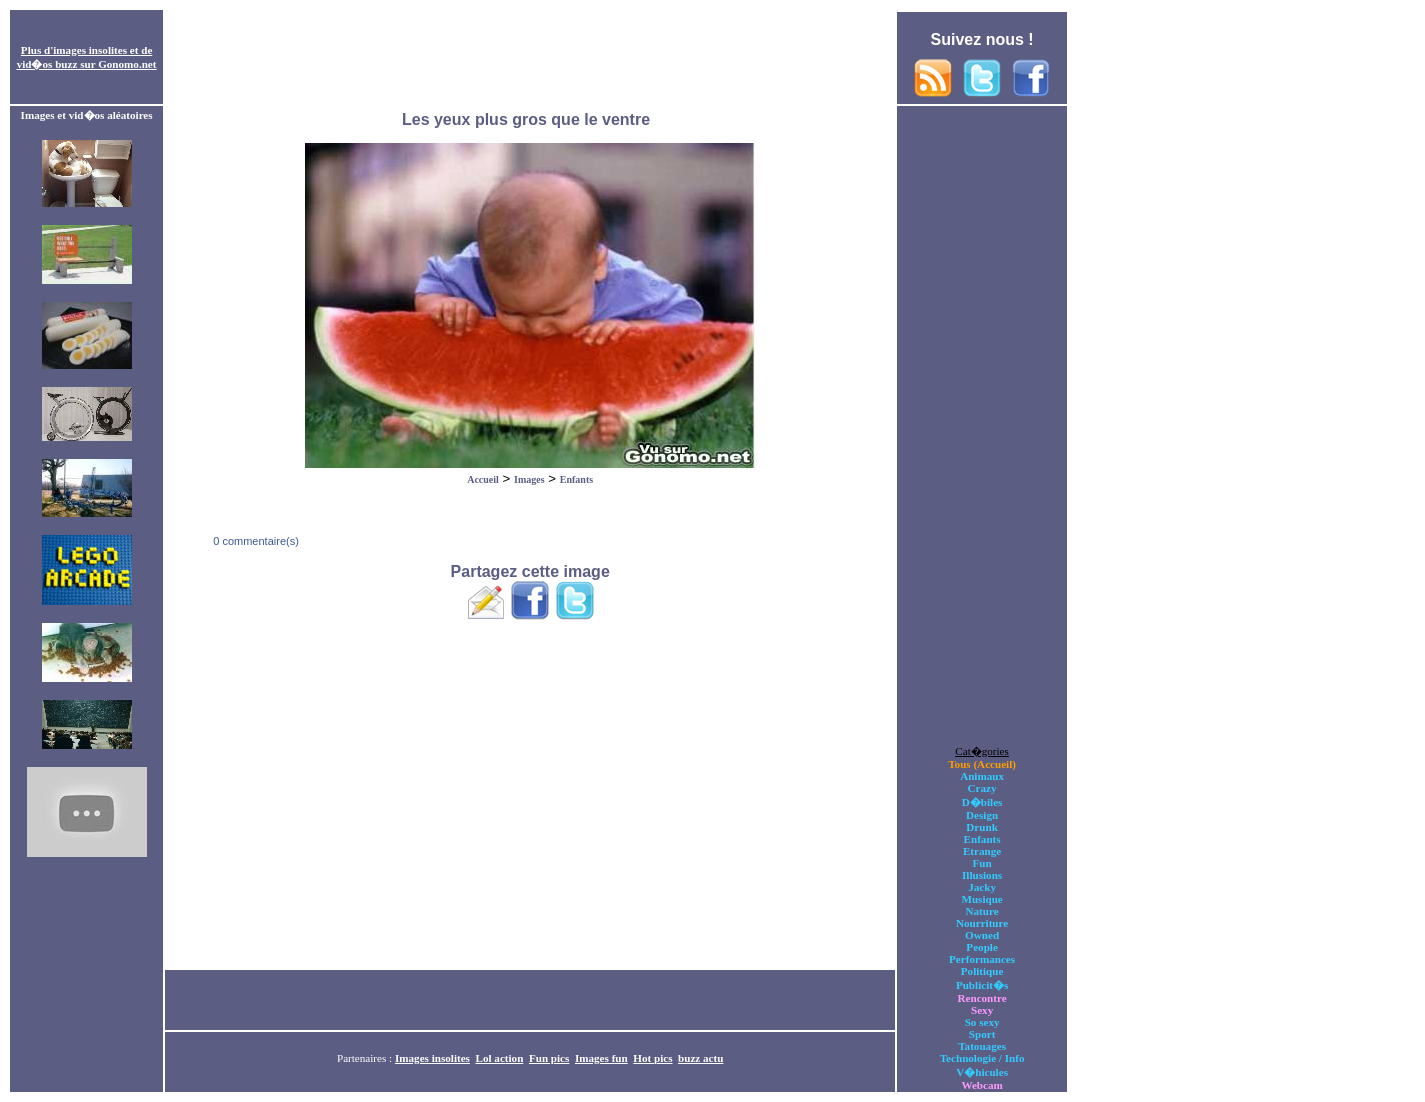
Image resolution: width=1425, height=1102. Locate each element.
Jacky (982, 887)
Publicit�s (982, 985)
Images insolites (432, 1058)
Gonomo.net (127, 64)
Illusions (982, 875)
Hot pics (652, 1058)
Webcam (981, 1085)
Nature (982, 911)
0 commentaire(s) (254, 541)
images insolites (90, 50)
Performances (982, 959)
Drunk (982, 827)
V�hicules (982, 1072)
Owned (982, 935)
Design (982, 815)
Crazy (982, 788)
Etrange (982, 851)
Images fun (601, 1058)
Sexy (982, 1010)
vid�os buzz (47, 64)
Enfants (576, 479)
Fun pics (549, 1058)
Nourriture (982, 923)
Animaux (982, 776)
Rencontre (982, 998)
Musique (981, 899)
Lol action (500, 1058)
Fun (982, 863)
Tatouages (982, 1046)
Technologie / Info (982, 1058)
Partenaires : (366, 1058)
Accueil (483, 479)
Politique (982, 971)
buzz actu (700, 1058)
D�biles (982, 802)
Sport (982, 1034)
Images (529, 479)
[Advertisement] (530, 58)
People (981, 947)
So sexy (982, 1022)
